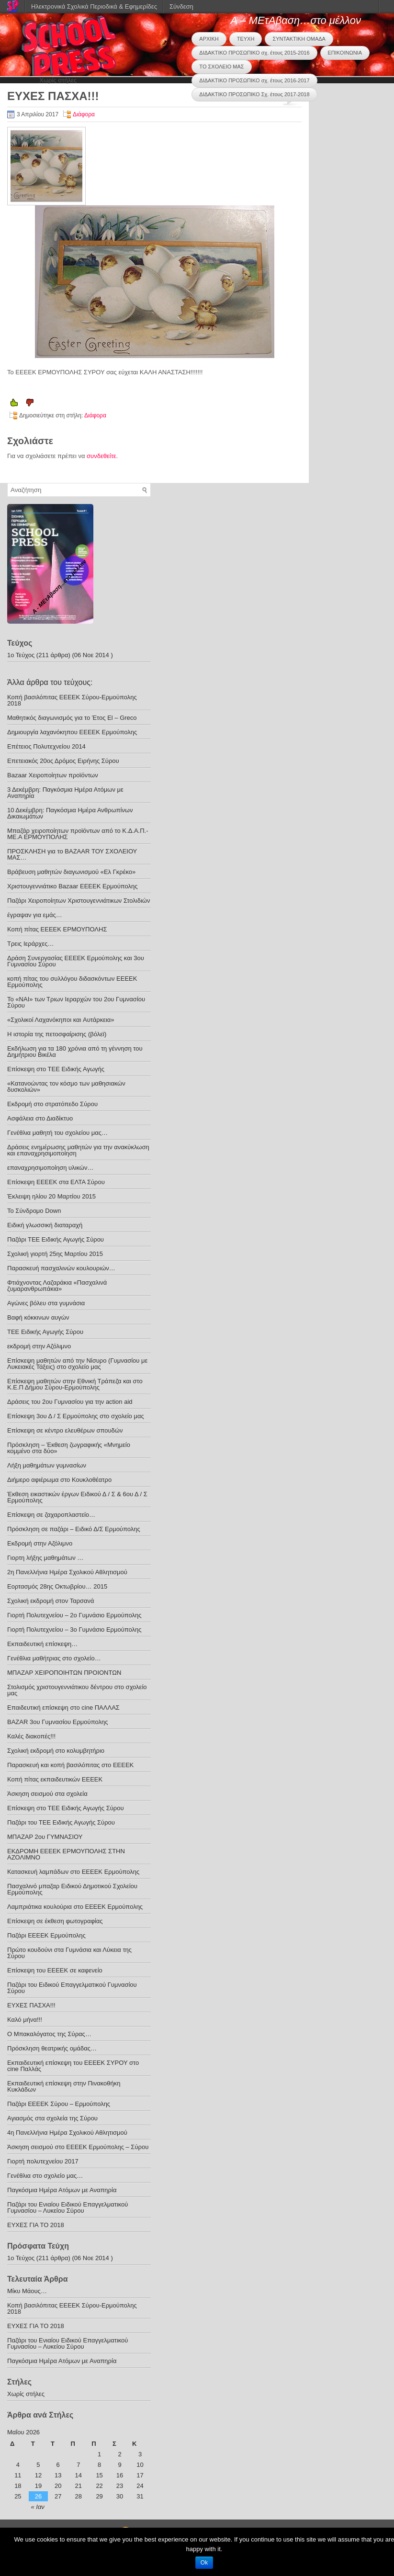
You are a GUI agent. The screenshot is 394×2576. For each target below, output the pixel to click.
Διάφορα (84, 114)
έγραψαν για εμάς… (34, 914)
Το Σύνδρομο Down (34, 1210)
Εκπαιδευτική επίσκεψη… (42, 1643)
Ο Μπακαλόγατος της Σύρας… (49, 2034)
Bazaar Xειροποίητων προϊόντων (52, 775)
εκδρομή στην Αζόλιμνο (39, 1346)
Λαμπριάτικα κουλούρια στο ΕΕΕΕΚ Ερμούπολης (75, 1906)
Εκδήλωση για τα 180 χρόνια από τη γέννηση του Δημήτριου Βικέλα (75, 1051)
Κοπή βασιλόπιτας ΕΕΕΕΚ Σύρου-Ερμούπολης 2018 (72, 700)
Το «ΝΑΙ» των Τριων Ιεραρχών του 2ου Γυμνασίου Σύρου (76, 1002)
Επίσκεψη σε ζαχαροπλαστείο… (51, 1514)
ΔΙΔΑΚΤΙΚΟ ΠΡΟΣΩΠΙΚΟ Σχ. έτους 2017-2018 (254, 94)
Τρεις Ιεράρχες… (30, 943)
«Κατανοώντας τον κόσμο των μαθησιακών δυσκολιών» (66, 1086)
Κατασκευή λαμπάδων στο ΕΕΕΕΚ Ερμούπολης (73, 1871)
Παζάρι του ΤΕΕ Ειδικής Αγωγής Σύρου (61, 1822)
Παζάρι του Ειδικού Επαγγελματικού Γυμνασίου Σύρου (72, 1987)
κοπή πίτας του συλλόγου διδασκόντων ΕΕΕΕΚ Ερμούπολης (72, 981)
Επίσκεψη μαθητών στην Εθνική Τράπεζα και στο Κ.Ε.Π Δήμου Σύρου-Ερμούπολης (75, 1384)
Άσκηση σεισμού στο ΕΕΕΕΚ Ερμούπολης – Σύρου (77, 2146)
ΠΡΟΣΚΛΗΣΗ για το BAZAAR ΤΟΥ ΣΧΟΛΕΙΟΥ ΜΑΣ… (72, 854)
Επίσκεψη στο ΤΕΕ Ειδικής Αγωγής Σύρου (65, 1808)
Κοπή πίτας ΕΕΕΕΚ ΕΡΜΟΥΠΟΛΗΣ (57, 929)
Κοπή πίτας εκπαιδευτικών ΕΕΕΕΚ (54, 1779)
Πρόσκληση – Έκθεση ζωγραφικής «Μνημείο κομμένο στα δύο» (68, 1448)
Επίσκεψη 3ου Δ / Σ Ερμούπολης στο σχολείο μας (75, 1416)
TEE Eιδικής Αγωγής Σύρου (45, 1331)
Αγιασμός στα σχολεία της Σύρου (52, 2118)
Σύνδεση (181, 6)
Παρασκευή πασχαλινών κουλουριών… (61, 1268)
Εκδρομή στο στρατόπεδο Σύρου (52, 1104)
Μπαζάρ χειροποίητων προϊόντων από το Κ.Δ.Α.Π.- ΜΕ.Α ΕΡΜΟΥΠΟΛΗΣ (77, 833)
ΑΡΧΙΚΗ (208, 39)
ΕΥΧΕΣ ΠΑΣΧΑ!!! (31, 2005)
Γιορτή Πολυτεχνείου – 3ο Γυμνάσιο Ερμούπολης (74, 1629)
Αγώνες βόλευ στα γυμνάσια (46, 1303)
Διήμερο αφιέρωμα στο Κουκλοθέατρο (59, 1479)
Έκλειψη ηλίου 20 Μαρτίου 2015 (51, 1196)
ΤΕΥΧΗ (246, 39)
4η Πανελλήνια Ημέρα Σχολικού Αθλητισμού (67, 2132)
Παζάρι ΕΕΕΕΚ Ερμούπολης (46, 1935)
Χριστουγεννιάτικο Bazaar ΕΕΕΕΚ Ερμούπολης (72, 886)
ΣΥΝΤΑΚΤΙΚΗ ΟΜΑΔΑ (299, 39)
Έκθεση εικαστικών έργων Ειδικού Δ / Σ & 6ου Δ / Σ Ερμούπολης (77, 1497)
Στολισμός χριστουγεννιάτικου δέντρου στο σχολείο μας (77, 1690)
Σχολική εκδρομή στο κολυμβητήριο (55, 1750)
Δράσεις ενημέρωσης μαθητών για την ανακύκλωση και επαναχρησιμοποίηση (78, 1150)
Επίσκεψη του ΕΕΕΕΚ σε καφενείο (54, 1970)
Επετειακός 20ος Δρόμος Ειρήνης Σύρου (63, 760)
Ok (204, 2562)
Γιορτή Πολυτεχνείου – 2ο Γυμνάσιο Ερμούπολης (74, 1615)
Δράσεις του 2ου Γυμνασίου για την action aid (70, 1401)
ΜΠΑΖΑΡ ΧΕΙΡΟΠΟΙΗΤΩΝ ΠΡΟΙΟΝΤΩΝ (64, 1672)
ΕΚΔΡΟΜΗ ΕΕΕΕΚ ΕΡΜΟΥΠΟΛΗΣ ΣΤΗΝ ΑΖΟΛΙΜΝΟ (66, 1854)
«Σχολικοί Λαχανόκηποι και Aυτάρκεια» (60, 1019)
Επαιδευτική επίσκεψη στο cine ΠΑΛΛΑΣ (63, 1707)
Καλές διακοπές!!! (31, 1736)
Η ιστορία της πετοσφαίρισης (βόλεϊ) (56, 1034)
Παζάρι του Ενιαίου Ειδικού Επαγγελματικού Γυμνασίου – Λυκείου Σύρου (67, 2207)
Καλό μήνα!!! (24, 2019)
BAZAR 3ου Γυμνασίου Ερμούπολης (57, 1721)
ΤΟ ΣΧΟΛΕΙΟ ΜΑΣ (221, 66)
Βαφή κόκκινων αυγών (38, 1317)
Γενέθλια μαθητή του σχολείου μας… (57, 1132)
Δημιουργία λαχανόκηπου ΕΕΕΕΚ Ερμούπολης (72, 732)
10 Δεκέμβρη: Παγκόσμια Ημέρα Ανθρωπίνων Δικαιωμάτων (70, 813)
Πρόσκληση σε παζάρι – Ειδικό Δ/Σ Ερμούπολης (73, 1529)
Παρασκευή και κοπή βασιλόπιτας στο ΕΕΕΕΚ (70, 1765)
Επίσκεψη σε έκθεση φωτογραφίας (55, 1921)
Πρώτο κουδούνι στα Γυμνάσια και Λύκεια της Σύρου (69, 1953)
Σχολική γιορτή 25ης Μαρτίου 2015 (55, 1253)
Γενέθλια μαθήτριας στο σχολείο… (54, 1658)
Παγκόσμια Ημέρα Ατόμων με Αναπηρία (61, 2190)
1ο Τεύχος (20, 655)
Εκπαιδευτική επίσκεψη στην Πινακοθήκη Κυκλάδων (64, 2086)
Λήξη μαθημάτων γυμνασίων (46, 1465)
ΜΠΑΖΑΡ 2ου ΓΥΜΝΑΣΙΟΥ (44, 1836)
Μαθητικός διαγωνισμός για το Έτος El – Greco (72, 717)
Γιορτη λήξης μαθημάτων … (45, 1557)
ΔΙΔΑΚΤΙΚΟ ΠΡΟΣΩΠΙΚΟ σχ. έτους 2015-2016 (254, 53)
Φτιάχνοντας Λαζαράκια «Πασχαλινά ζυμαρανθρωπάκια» (57, 1285)
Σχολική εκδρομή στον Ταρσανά (50, 1600)
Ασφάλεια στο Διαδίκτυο (40, 1118)
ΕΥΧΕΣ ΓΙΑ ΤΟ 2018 (35, 2225)
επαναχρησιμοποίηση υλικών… (50, 1167)
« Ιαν (38, 2506)
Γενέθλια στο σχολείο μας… (45, 2175)
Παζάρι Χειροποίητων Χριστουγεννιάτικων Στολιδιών (78, 900)
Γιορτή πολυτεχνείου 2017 (43, 2161)
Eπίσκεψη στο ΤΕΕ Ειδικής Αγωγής (55, 1069)
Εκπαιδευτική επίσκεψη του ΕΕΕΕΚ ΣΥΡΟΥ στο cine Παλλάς (73, 2065)
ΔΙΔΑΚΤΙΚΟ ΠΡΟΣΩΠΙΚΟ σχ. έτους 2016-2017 (254, 80)
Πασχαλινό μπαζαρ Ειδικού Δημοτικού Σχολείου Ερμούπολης (72, 1889)
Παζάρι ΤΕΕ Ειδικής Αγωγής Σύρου (55, 1239)
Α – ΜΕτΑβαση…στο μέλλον (295, 20)
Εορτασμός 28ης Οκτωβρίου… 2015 (57, 1586)
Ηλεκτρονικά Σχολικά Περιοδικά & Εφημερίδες (94, 6)
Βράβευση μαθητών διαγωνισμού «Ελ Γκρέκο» (71, 871)
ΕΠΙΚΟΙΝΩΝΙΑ (345, 53)
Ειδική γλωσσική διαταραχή (44, 1225)
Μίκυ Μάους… (27, 2291)
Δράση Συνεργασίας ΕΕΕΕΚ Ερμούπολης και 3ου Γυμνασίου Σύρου (75, 961)
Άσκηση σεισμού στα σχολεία (47, 1793)
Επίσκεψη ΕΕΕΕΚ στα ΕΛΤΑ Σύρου (56, 1182)
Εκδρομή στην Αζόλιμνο (39, 1543)
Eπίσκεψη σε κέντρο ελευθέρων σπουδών (65, 1430)
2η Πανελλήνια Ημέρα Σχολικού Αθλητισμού (67, 1572)
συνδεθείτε (101, 455)
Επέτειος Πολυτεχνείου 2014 (46, 746)
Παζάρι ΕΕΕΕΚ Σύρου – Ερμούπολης (58, 2103)
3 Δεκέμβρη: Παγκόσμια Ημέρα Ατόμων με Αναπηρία (65, 792)
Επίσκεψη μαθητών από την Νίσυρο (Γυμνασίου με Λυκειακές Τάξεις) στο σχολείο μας (77, 1363)
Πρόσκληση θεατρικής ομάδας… (52, 2048)
